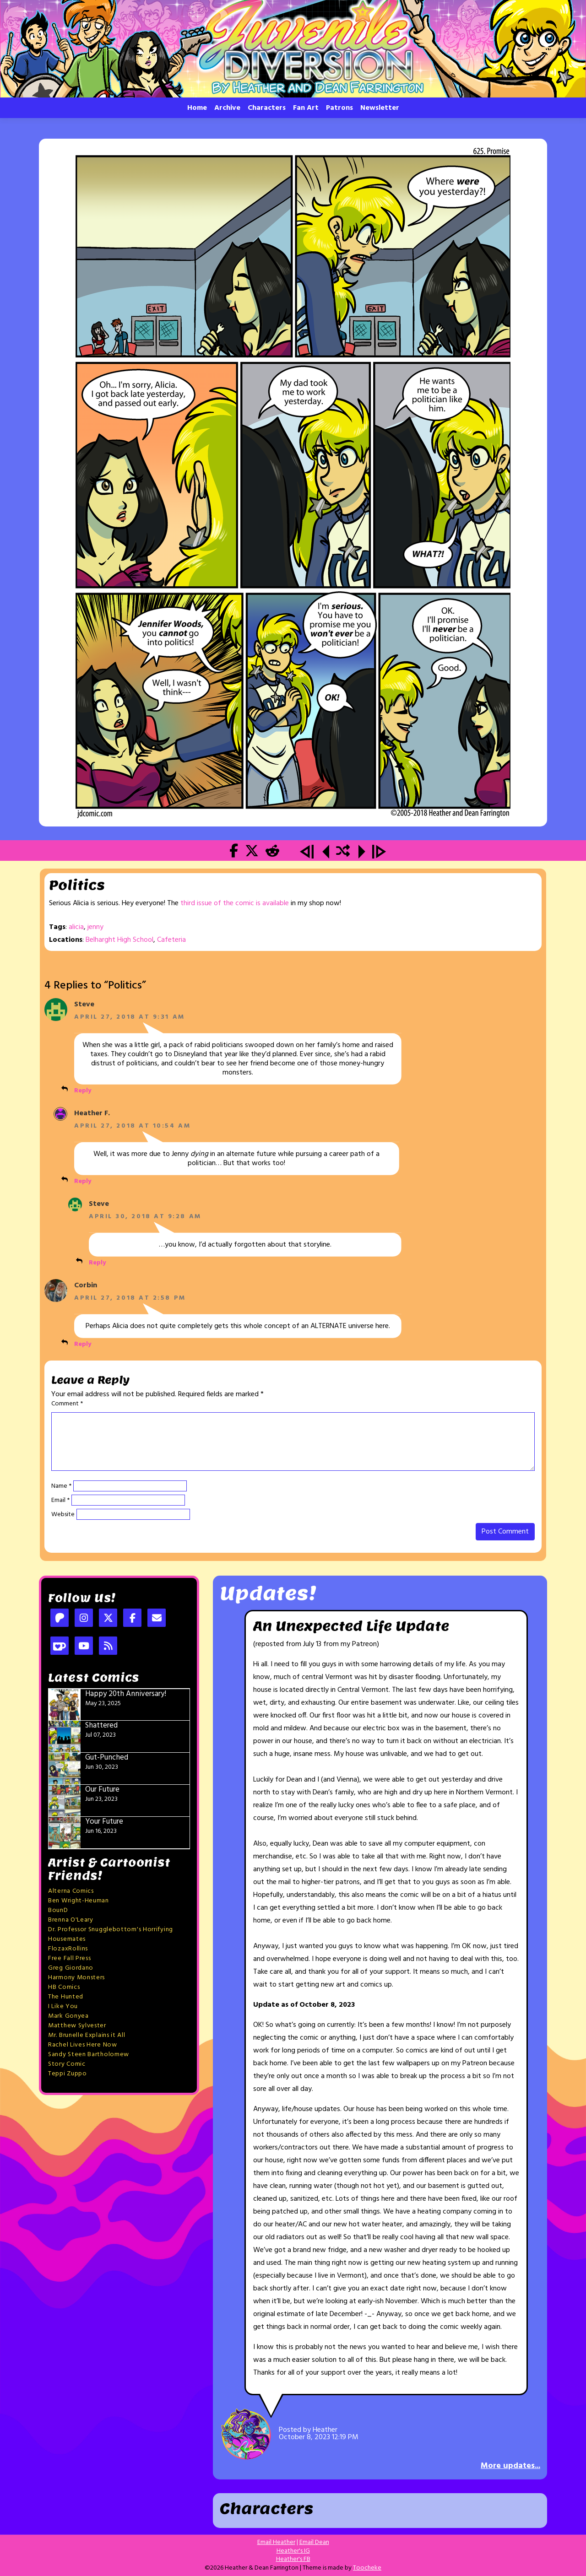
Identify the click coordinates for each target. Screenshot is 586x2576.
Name (61, 1486)
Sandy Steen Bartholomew (88, 2054)
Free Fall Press (69, 1958)
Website (63, 1514)
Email (60, 1500)
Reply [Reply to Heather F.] (82, 1181)
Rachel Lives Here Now (82, 2045)
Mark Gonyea (68, 2016)
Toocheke (367, 2568)
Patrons (339, 108)
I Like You (63, 2006)
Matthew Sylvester (77, 2025)
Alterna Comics (71, 1891)
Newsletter (379, 108)
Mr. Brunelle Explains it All (86, 2035)
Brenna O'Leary (70, 1920)
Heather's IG (293, 2551)
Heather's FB (293, 2559)
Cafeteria (171, 940)
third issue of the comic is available (234, 903)
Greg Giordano (70, 1968)
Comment (67, 1404)
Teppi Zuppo (67, 2073)
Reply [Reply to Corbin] (82, 1344)
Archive (227, 108)
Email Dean (314, 2542)
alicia (76, 927)
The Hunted (65, 1997)
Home (197, 108)
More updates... (510, 2466)
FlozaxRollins (68, 1949)
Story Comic (67, 2064)
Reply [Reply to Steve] (82, 1090)
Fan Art (306, 108)
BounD (58, 1910)
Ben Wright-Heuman (78, 1901)
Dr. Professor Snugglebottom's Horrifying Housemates (110, 1934)
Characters (267, 108)
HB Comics (64, 1987)
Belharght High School (119, 940)
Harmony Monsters (76, 1977)
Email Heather (276, 2542)
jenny (95, 927)
